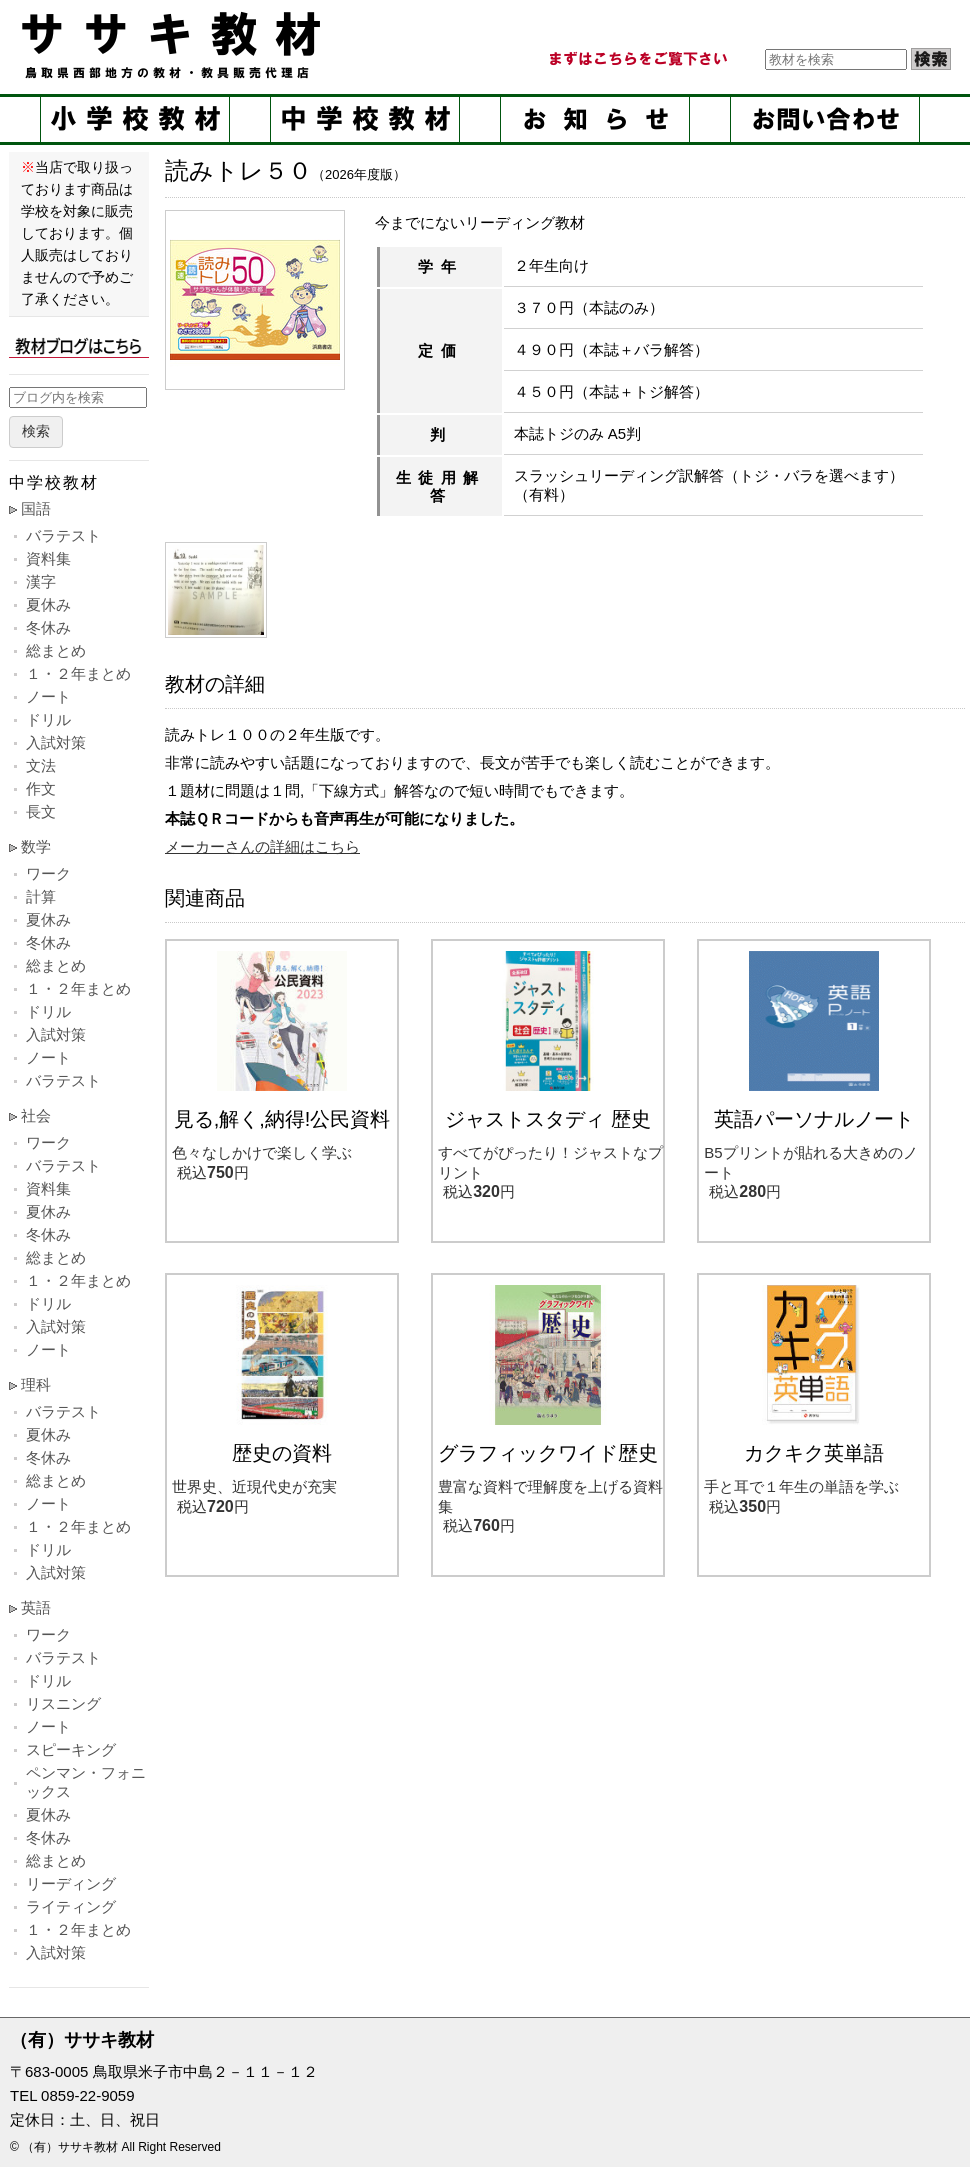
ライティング (71, 1906)
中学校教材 (365, 119)
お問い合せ (825, 119)
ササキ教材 (175, 45)
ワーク (48, 873)
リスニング (63, 1703)
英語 (36, 1607)
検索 (36, 431)
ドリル (48, 719)
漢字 (41, 581)
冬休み (48, 627)
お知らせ (595, 119)
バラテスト (63, 535)
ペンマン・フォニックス (86, 1782)
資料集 (48, 558)
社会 (36, 1115)
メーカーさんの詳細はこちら (262, 846)
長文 (41, 811)
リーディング (71, 1883)
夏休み (48, 604)
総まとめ (56, 650)
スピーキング (71, 1749)
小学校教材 (135, 119)
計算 (41, 896)
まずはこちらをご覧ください (637, 59)
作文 (41, 788)
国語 (36, 508)
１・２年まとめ (78, 673)
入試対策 (56, 742)
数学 (36, 846)
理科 (36, 1384)
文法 (41, 765)
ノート (48, 696)
